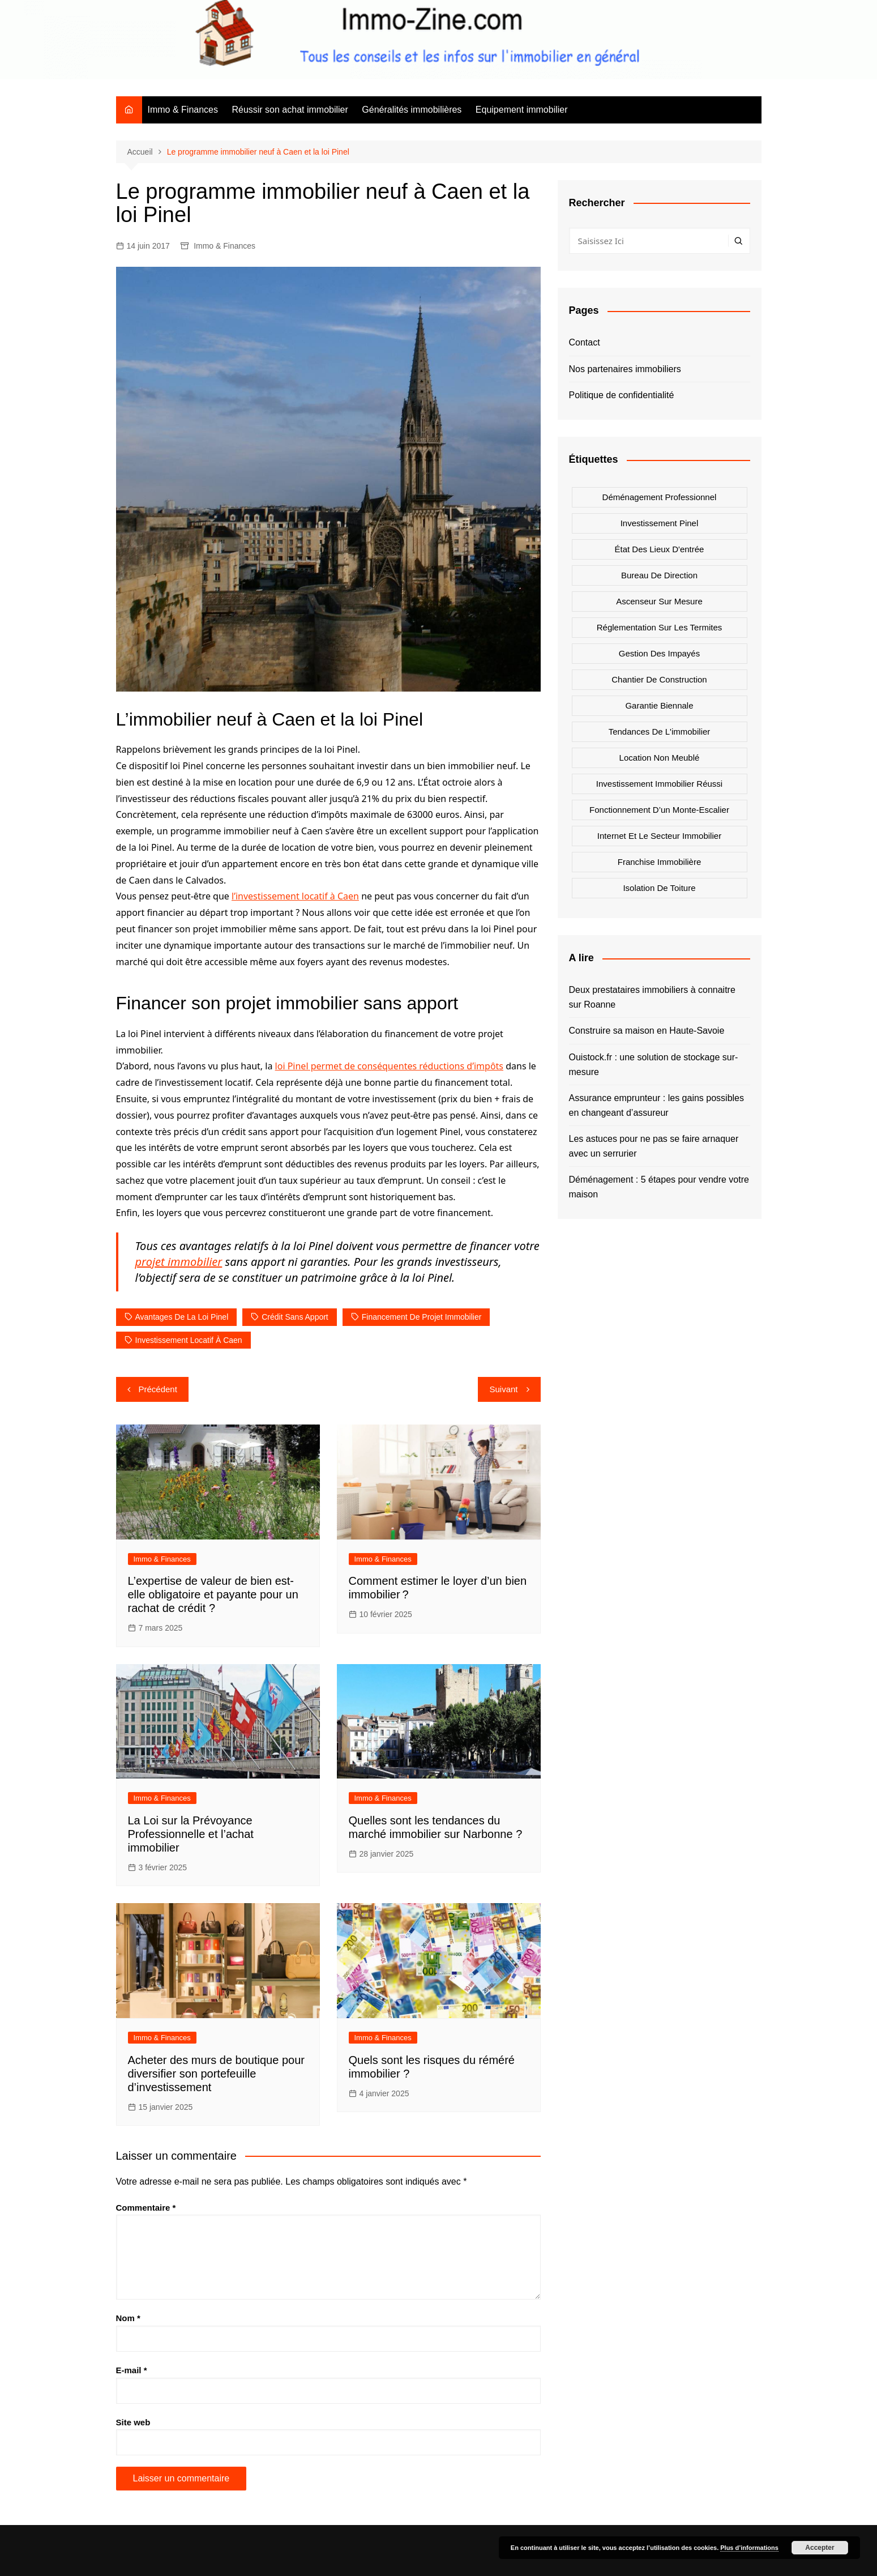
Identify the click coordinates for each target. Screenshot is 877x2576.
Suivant (503, 1389)
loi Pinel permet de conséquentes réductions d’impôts (389, 1066)
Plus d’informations (749, 2547)
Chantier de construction (659, 679)
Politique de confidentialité (621, 395)
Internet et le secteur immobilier (659, 836)
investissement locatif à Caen (188, 1340)
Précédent (158, 1389)
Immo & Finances (183, 109)
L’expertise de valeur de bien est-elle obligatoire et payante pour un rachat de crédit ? (213, 1594)
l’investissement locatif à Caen (295, 896)
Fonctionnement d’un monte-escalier (659, 809)
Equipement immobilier (522, 109)
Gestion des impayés (659, 653)
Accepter (819, 2548)
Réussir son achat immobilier (290, 109)
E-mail (131, 2370)
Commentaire (146, 2207)
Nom (128, 2318)
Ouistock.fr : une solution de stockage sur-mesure (653, 1064)
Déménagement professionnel (659, 497)
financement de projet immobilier (422, 1316)
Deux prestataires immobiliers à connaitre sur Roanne (652, 997)
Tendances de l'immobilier (660, 731)
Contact (584, 342)
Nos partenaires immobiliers (625, 369)
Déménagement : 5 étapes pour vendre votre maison (659, 1187)
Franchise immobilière (659, 862)
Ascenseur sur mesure (659, 601)
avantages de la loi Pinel (182, 1316)
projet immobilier (179, 1261)
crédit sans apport (295, 1316)
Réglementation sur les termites (659, 627)
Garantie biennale (659, 705)
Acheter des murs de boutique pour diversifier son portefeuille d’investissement (216, 2073)
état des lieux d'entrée (659, 549)
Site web (133, 2422)
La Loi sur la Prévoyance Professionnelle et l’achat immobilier (191, 1834)
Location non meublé (659, 757)
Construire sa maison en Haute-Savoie (647, 1030)
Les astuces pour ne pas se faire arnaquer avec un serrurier (654, 1146)
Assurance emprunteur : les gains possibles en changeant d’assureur (657, 1105)
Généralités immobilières (411, 109)
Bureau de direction (659, 575)
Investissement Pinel (660, 523)
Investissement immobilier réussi (659, 783)
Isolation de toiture (659, 888)
